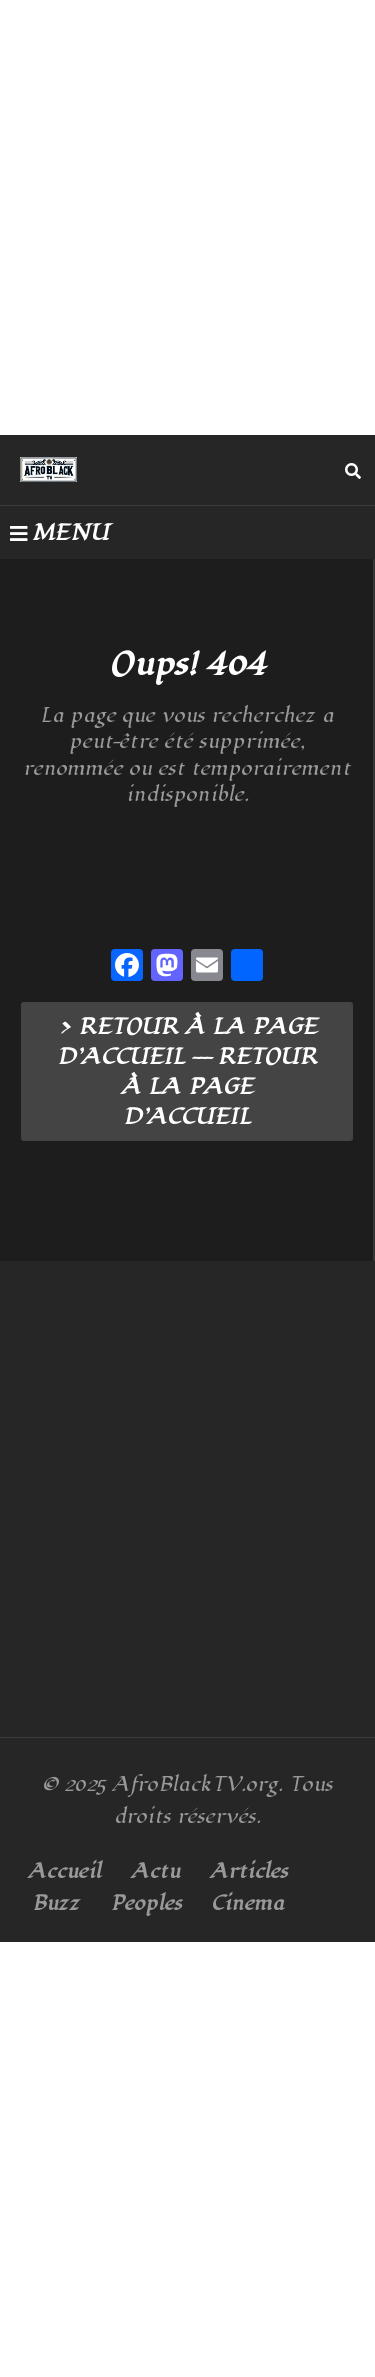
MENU (59, 533)
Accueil (64, 1871)
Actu (155, 1871)
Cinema (248, 1903)
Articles (249, 1871)
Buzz (56, 1903)
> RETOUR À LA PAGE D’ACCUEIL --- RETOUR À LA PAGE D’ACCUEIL (187, 1072)
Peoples (146, 1903)
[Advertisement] (187, 217)
